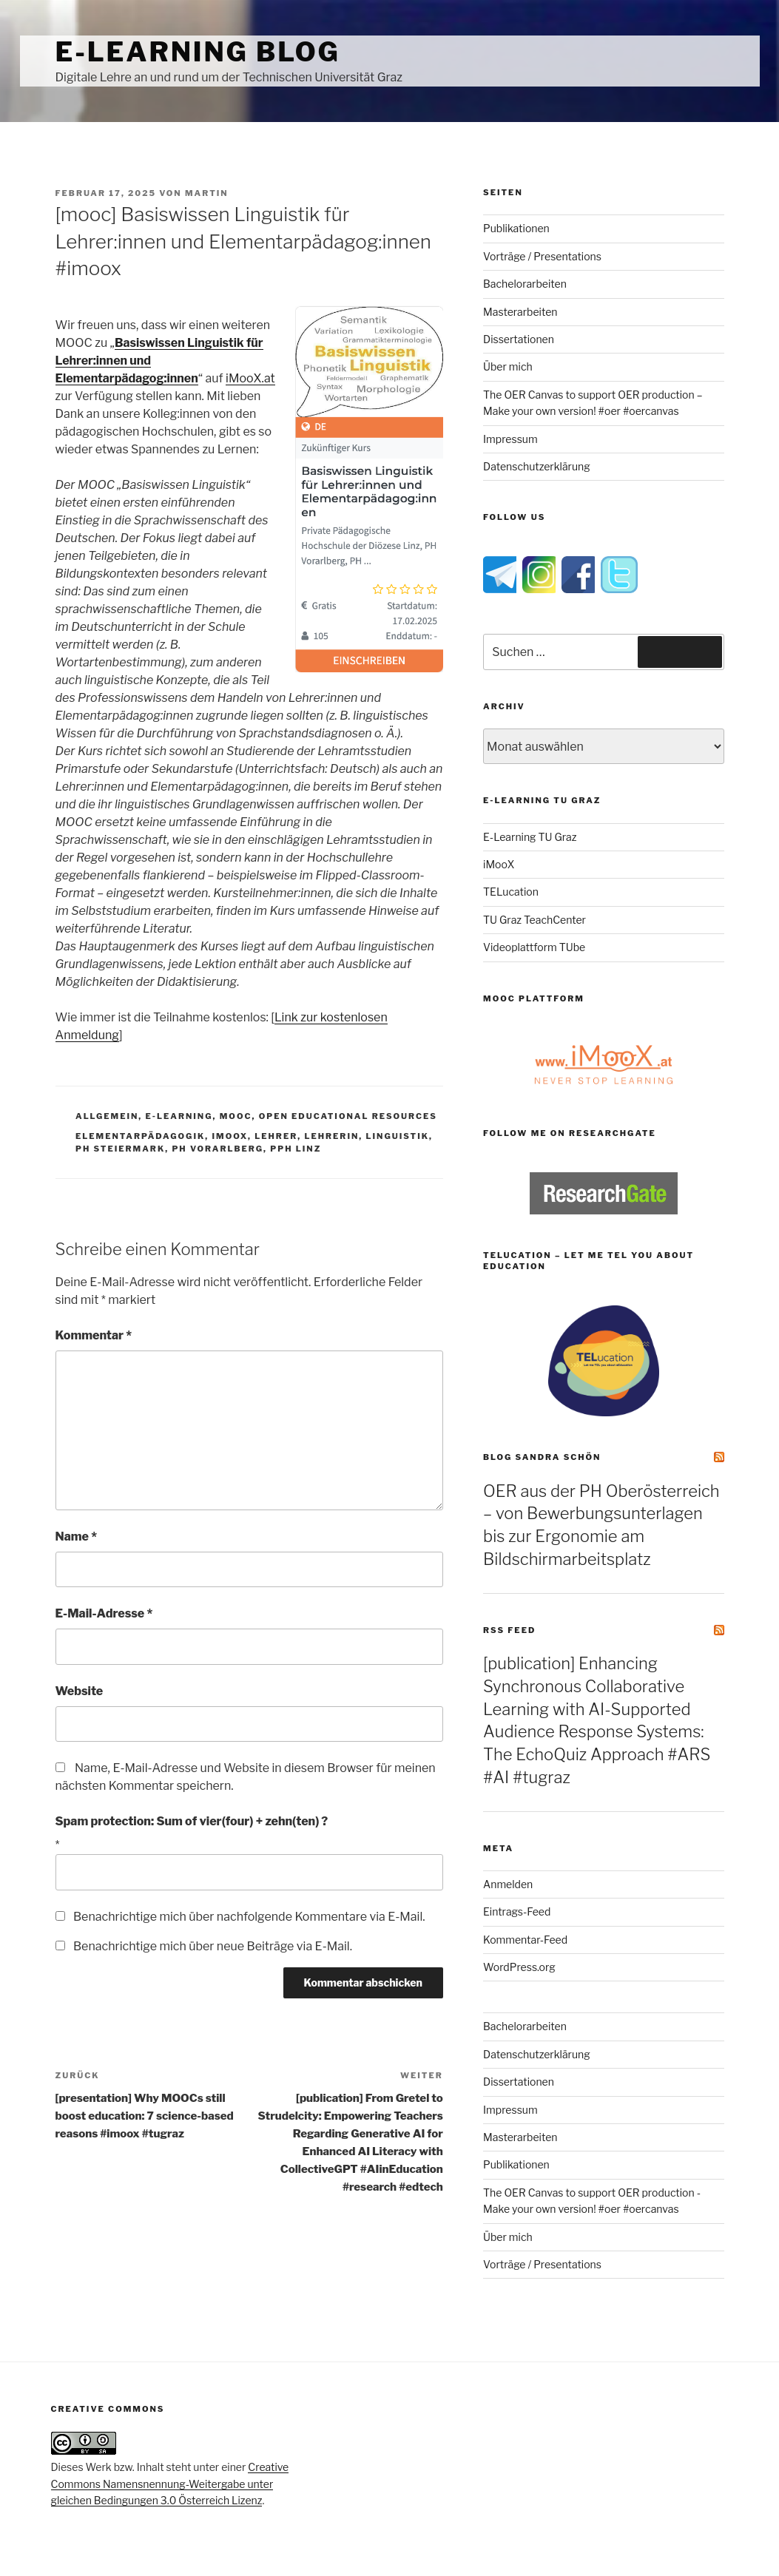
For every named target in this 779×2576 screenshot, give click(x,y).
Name (76, 1536)
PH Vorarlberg (217, 1148)
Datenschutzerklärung (536, 466)
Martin (207, 193)
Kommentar (93, 1335)
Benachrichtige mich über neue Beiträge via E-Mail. (212, 1946)
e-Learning (179, 1116)
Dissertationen (518, 339)
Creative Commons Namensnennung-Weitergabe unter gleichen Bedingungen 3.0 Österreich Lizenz (170, 2483)
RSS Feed (509, 1630)
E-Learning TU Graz (529, 837)
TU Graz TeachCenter (534, 919)
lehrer (275, 1136)
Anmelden (508, 1884)
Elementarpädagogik (140, 1136)
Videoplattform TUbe (534, 947)
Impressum (510, 439)
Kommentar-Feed (525, 1939)
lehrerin (331, 1136)
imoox (230, 1136)
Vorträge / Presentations (542, 256)
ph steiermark (120, 1148)
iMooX (498, 864)
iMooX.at (250, 378)
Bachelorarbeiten (525, 283)
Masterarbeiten (520, 311)
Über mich (508, 366)
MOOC (236, 1116)
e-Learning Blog (197, 52)
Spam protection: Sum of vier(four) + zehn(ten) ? (191, 1821)
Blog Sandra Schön (542, 1457)
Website (79, 1691)
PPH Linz (295, 1148)
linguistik (398, 1136)
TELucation (511, 891)
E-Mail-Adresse (104, 1613)
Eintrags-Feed (516, 1911)
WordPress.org (519, 1967)
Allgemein (106, 1116)
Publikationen (516, 228)
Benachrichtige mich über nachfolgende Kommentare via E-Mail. (249, 1917)
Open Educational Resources (348, 1116)
